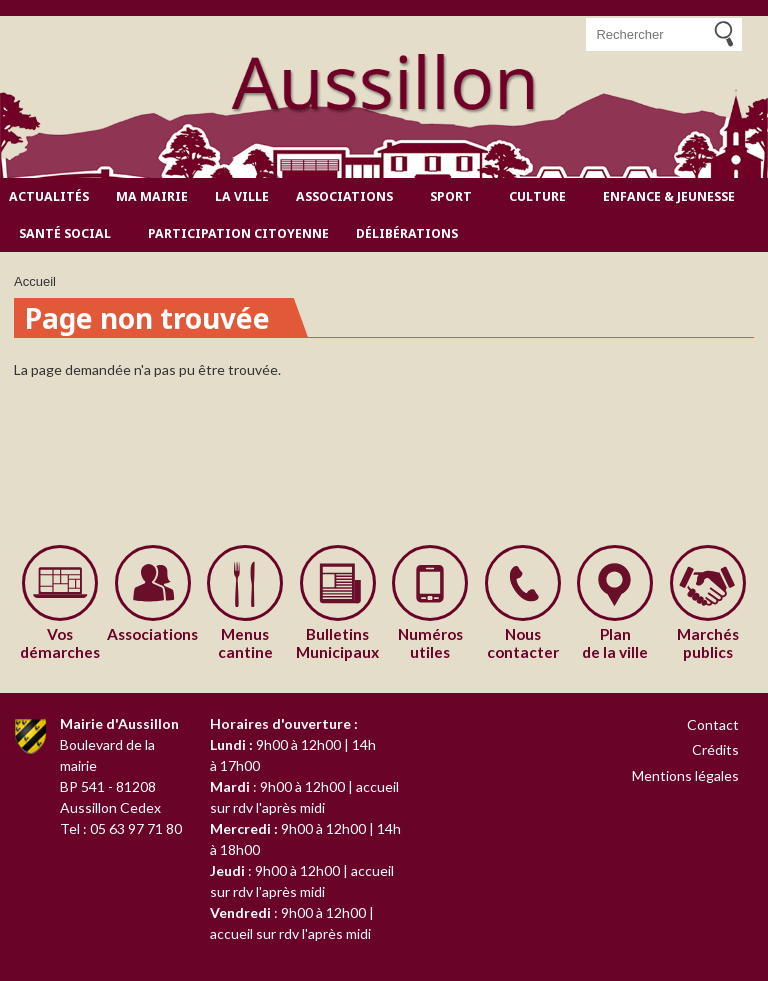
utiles (430, 643)
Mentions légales (685, 775)
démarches (60, 643)
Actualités (49, 196)
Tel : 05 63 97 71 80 (121, 828)
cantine (245, 643)
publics (708, 643)
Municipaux (338, 643)
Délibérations (407, 233)
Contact (713, 724)
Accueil (35, 281)
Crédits (715, 749)
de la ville (615, 643)
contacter (523, 643)
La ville (242, 196)
